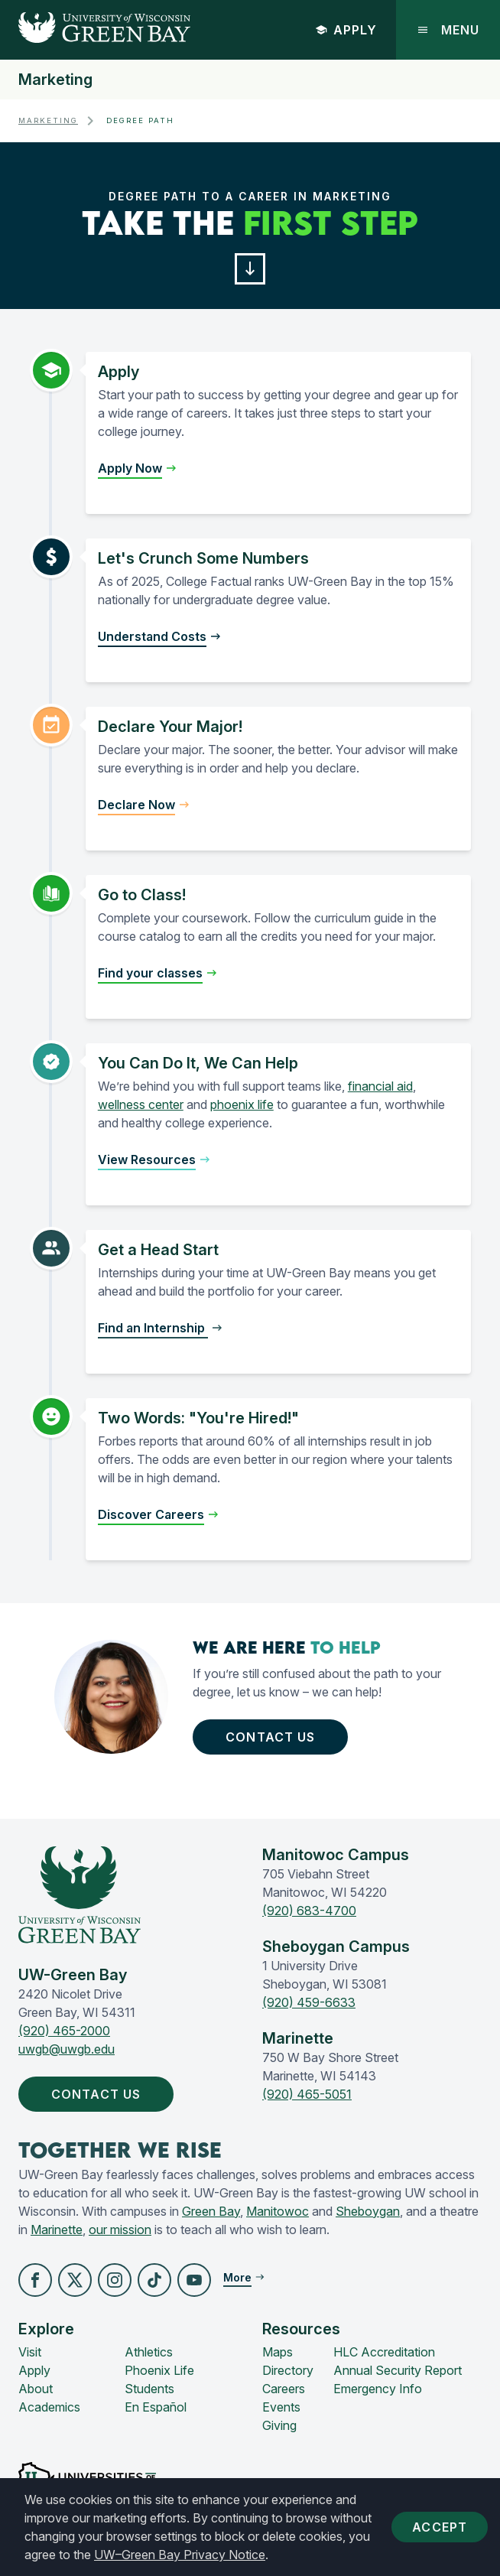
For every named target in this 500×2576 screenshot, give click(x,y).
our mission (120, 2229)
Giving (279, 2425)
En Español (156, 2407)
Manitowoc (277, 2211)
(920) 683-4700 (309, 1910)
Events (281, 2407)
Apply (346, 29)
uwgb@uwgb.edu (66, 2049)
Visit (29, 2352)
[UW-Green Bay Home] (95, 30)
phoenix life (242, 1104)
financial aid (380, 1086)
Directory (287, 2370)
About (35, 2388)
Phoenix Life (159, 2370)
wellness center (140, 1104)
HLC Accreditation (384, 2352)
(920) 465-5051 (307, 2094)
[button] (250, 269)
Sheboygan (368, 2211)
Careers (283, 2388)
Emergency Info (377, 2388)
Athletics (149, 2352)
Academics (49, 2407)
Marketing (55, 79)
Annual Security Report (397, 2370)
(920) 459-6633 (309, 2002)
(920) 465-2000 (64, 2030)
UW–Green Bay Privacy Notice (179, 2554)
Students (149, 2388)
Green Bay (211, 2211)
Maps (277, 2352)
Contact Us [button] (270, 1737)
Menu (448, 29)
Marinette (57, 2229)
